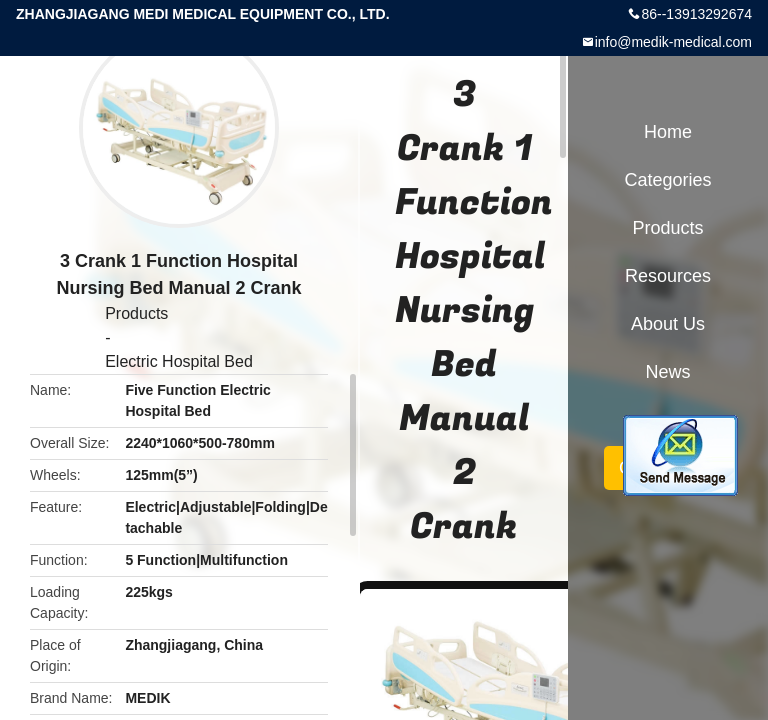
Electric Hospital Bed (179, 361)
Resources (668, 276)
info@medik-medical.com (673, 42)
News (667, 372)
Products (136, 313)
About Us (668, 324)
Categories (667, 180)
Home (668, 132)
